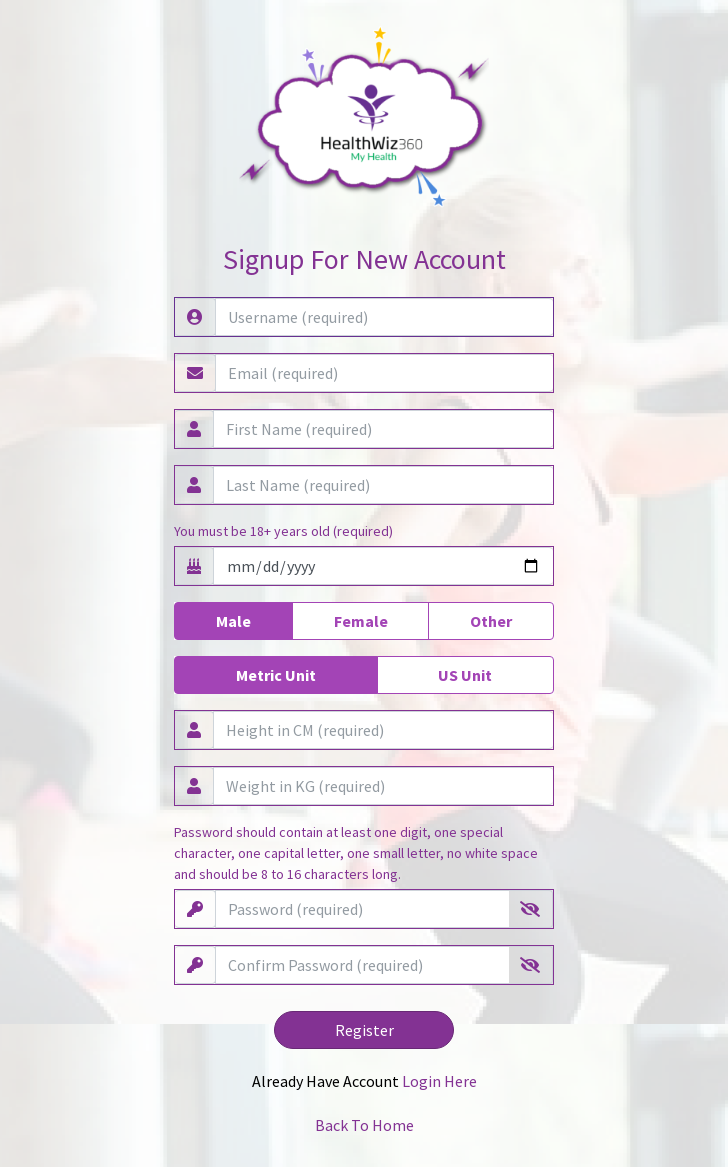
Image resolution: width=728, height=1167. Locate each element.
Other (491, 620)
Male (233, 620)
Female (361, 620)
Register (364, 1030)
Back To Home (364, 1125)
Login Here (439, 1081)
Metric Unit (276, 674)
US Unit (465, 674)
